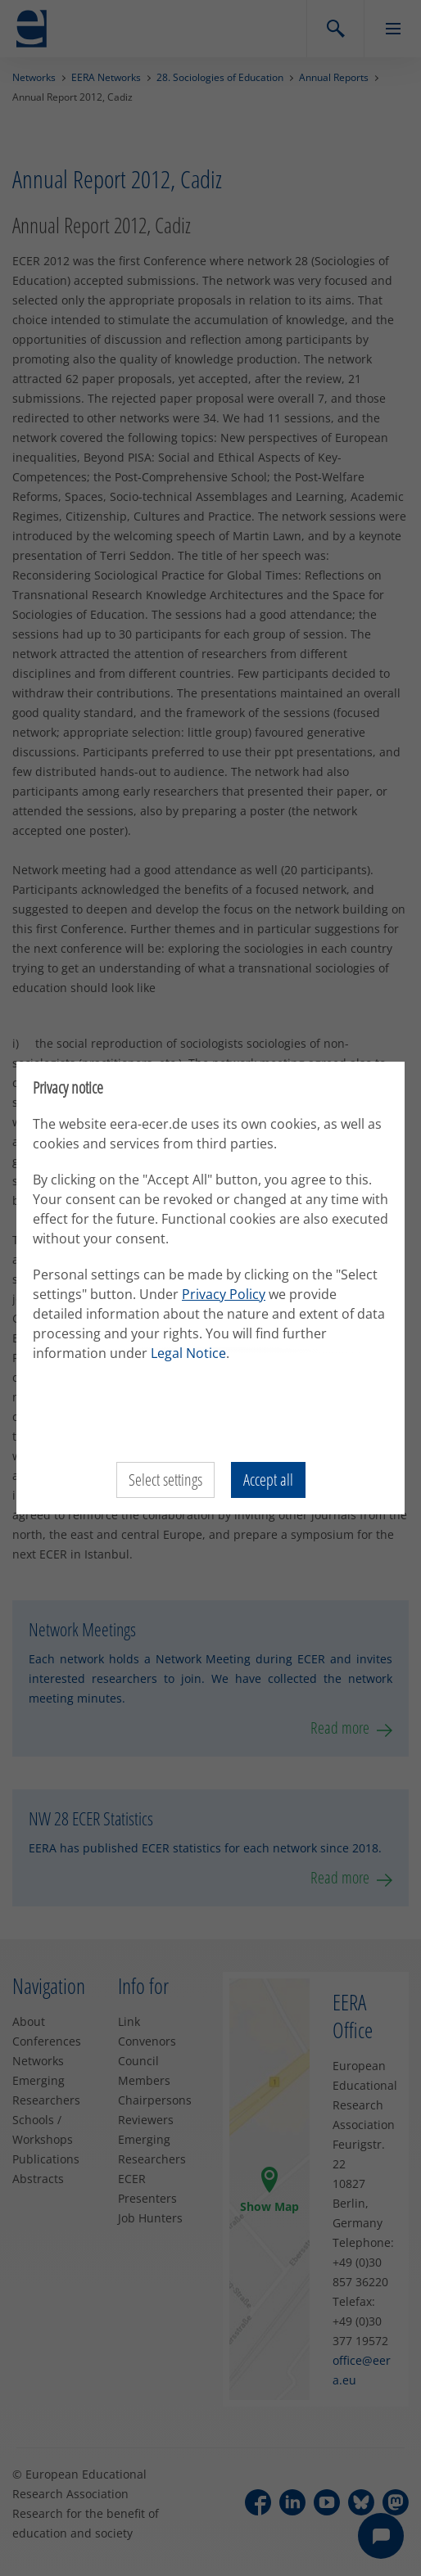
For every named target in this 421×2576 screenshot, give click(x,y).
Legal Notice (188, 1353)
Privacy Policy (223, 1294)
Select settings (165, 1479)
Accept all (268, 1479)
